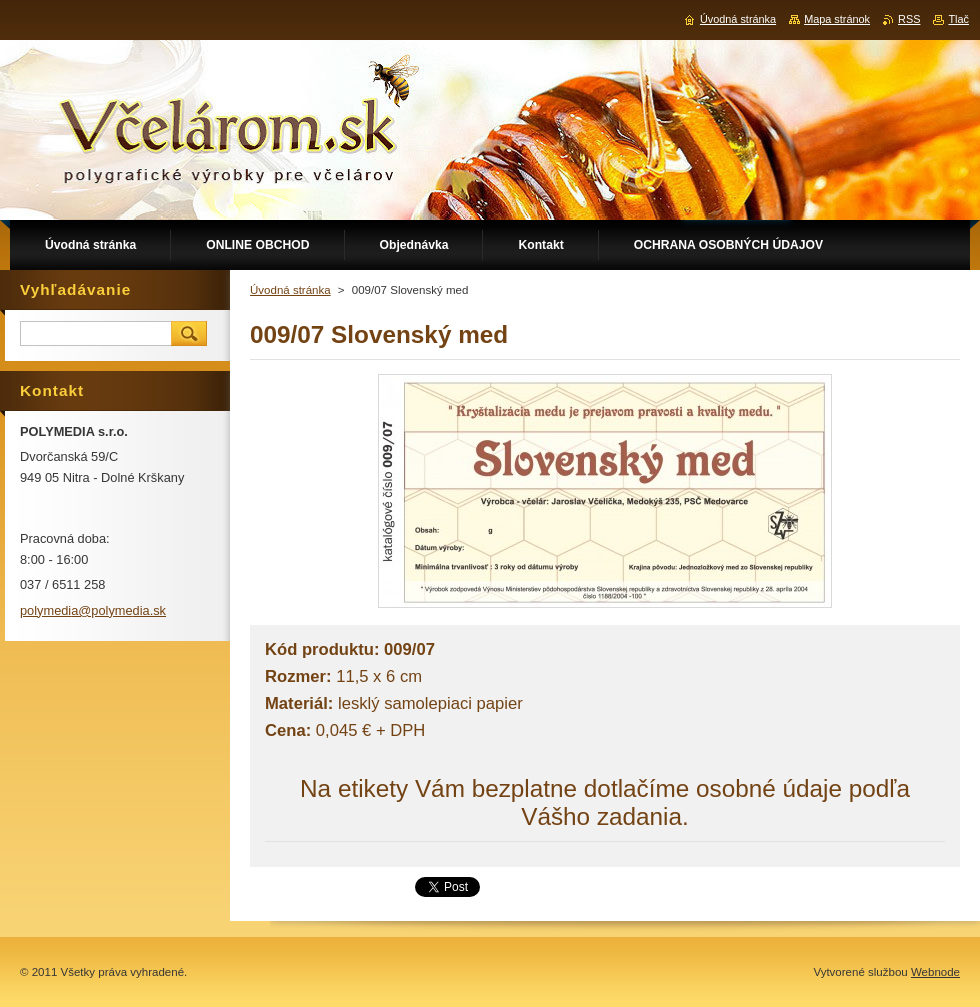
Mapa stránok (837, 19)
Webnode (935, 972)
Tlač (958, 19)
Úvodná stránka (290, 290)
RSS (909, 19)
